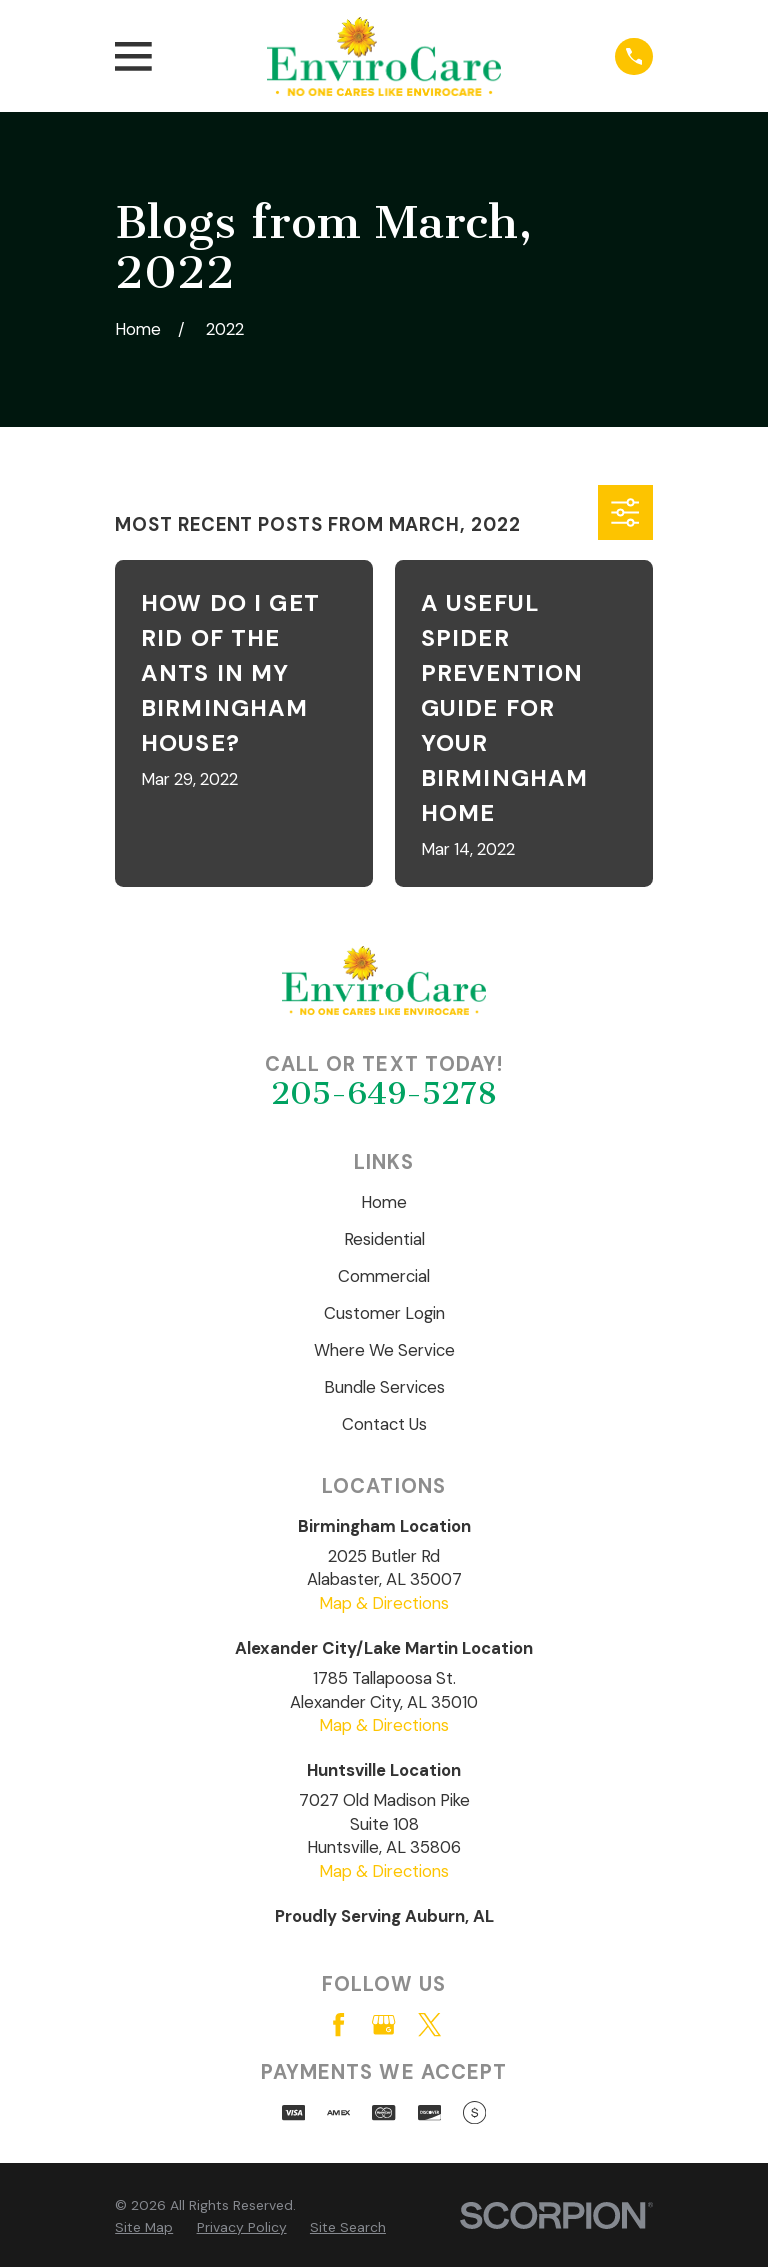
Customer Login (384, 1313)
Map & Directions (384, 1603)
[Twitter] (429, 2024)
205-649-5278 (384, 1093)
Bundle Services (384, 1387)
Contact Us (384, 1424)
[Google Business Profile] (383, 2024)
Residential (384, 1239)
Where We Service (384, 1350)
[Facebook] (338, 2024)
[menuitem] (144, 2227)
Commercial (384, 1276)
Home (384, 1202)
